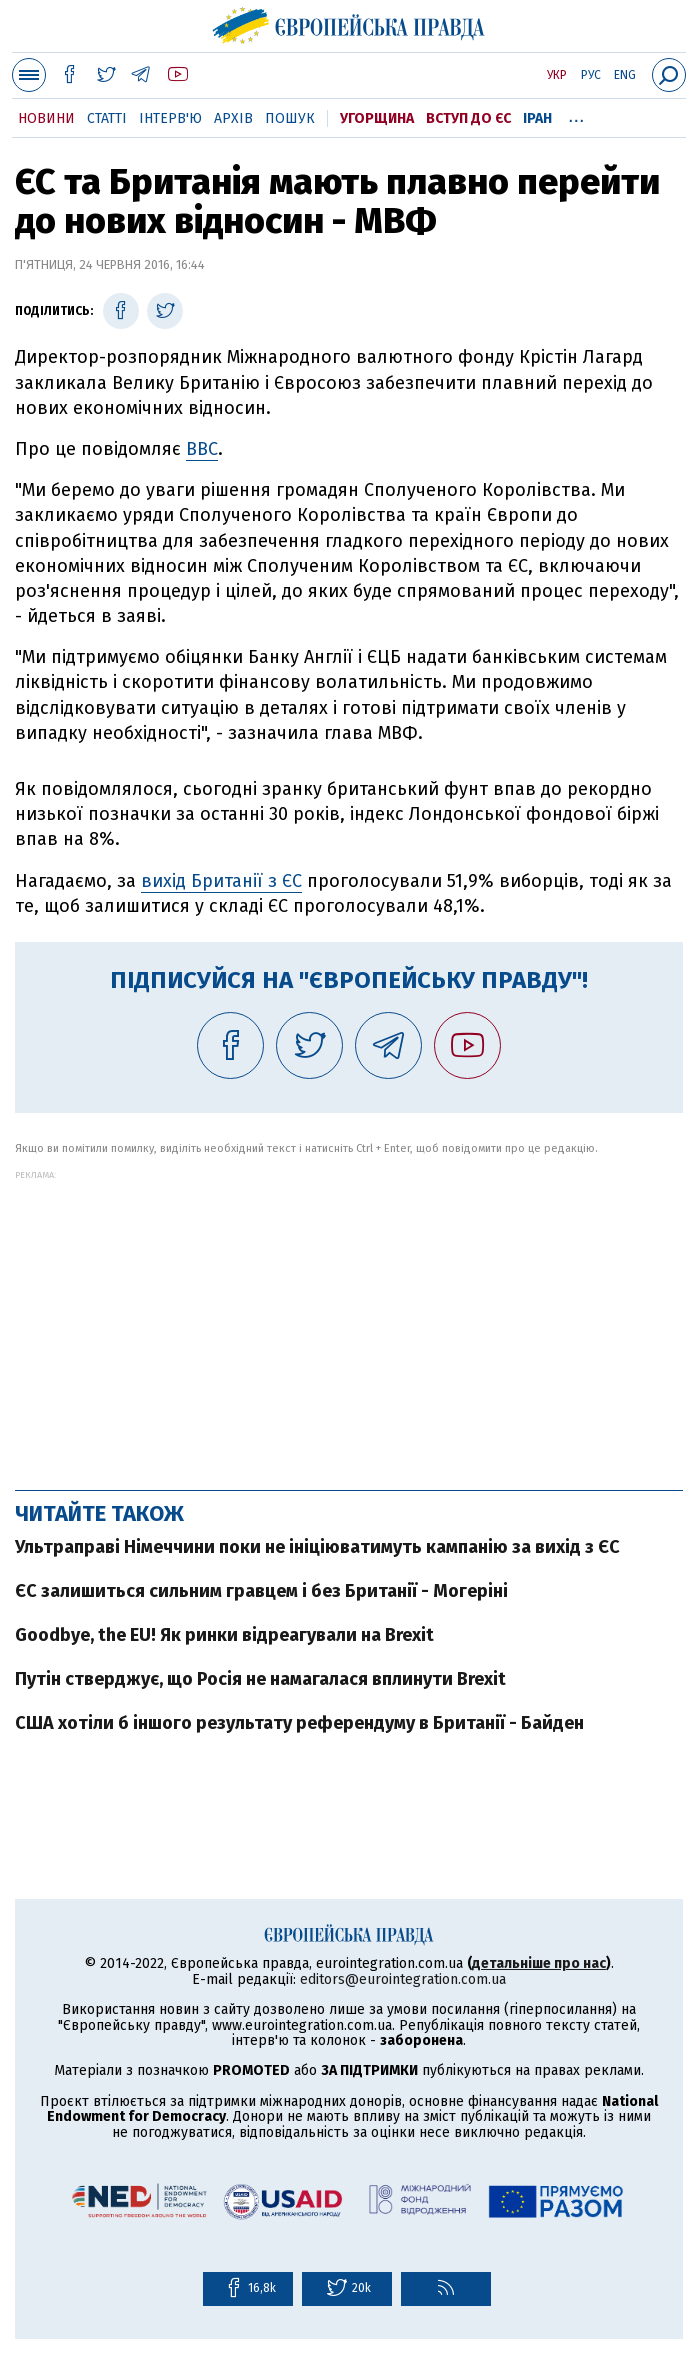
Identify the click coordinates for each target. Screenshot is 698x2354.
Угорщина (377, 118)
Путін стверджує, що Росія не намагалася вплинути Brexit (260, 1679)
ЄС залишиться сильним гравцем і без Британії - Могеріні (261, 1591)
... (576, 115)
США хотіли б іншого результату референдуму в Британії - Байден (299, 1723)
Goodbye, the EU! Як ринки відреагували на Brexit (224, 1635)
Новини (46, 118)
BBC (202, 449)
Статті (107, 118)
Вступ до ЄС (468, 118)
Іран (537, 118)
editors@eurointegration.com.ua (403, 1979)
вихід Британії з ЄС (221, 881)
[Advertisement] (349, 1320)
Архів (233, 118)
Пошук (290, 118)
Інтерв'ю (170, 118)
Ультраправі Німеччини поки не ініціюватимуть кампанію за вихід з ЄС (317, 1547)
